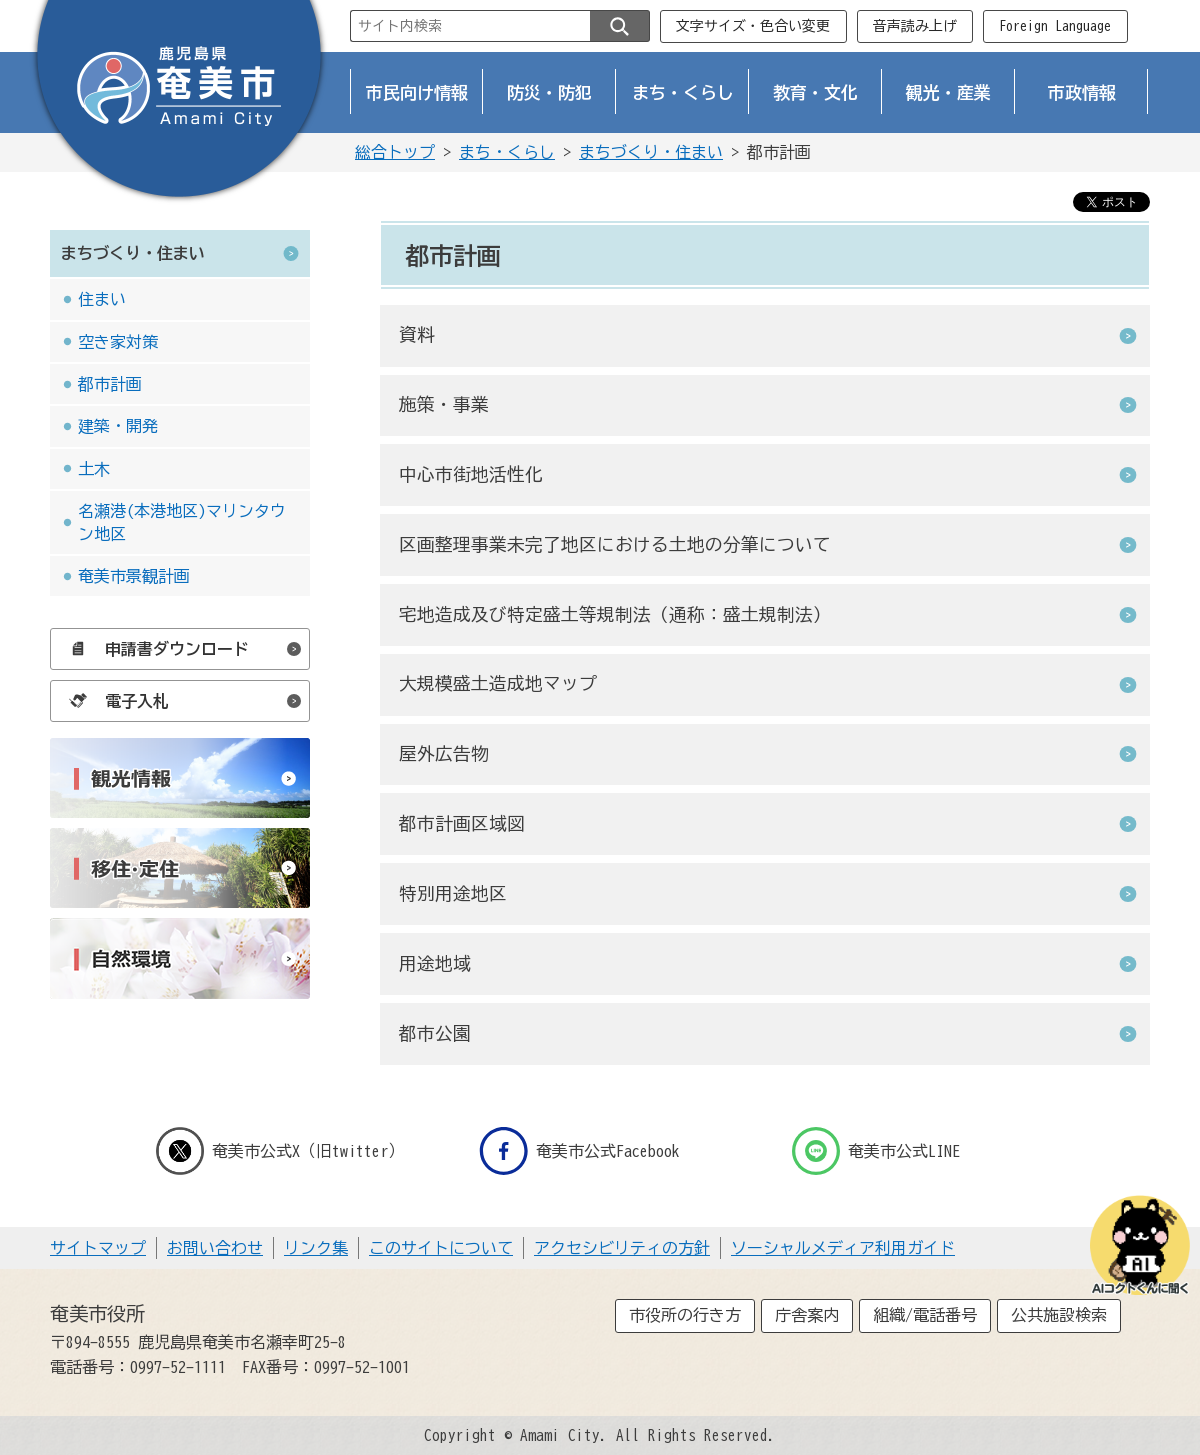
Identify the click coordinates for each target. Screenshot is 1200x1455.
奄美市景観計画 (134, 576)
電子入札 (114, 701)
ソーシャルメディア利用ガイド (843, 1248)
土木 (94, 469)
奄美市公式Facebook (579, 1151)
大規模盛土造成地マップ (498, 683)
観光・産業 (948, 92)
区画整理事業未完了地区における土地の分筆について (615, 544)
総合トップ (395, 152)
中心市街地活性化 (471, 474)
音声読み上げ (915, 26)
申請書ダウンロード (154, 649)
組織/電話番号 (925, 1315)
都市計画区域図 (462, 823)
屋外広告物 (444, 753)
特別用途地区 (453, 893)
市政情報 (1082, 92)
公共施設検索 (1059, 1315)
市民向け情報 (417, 92)
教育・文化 (815, 92)
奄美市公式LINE (876, 1151)
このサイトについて (441, 1248)
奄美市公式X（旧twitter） (280, 1151)
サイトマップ (98, 1248)
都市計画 (110, 384)
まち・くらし (683, 92)
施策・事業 (444, 404)
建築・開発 (118, 426)
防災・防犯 (549, 92)
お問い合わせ (215, 1248)
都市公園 (435, 1033)
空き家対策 (118, 342)
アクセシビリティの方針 (622, 1248)
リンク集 (316, 1248)
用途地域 (435, 963)
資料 (417, 334)
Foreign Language (1055, 26)
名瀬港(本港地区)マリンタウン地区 (182, 522)
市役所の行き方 (685, 1315)
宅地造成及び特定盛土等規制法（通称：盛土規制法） (615, 614)
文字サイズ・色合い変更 (753, 26)
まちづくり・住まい (651, 152)
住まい (102, 299)
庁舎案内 (807, 1315)
